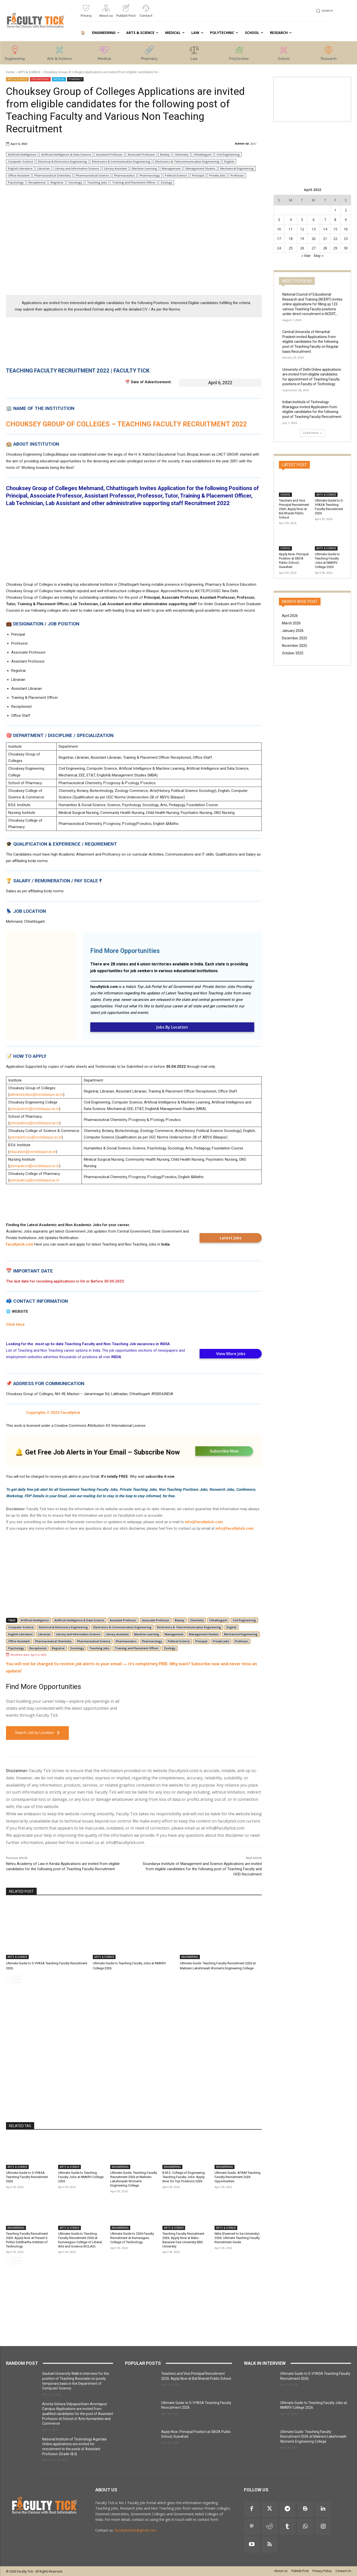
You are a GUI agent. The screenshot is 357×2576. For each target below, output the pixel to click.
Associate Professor (141, 154)
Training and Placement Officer (134, 182)
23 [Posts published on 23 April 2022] (346, 238)
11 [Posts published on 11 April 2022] (291, 229)
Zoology (166, 182)
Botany (165, 154)
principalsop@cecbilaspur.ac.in (34, 1123)
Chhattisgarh (203, 154)
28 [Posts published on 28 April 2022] (325, 248)
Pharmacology (150, 175)
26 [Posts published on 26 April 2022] (302, 248)
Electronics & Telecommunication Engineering (187, 161)
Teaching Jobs (97, 182)
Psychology (16, 182)
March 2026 (291, 623)
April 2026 (290, 616)
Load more (312, 433)
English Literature (20, 168)
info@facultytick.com (204, 1522)
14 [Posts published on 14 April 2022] (325, 229)
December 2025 (294, 638)
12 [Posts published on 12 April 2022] (302, 229)
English (229, 161)
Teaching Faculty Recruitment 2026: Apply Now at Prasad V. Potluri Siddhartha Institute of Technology (27, 2240)
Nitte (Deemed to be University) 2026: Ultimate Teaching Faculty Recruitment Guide (237, 2238)
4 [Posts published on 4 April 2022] (291, 219)
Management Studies (200, 168)
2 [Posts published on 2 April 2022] (346, 210)
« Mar (306, 255)
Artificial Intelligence (22, 154)
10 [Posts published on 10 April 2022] (279, 229)
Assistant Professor (109, 154)
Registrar (57, 182)
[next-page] (17, 1979)
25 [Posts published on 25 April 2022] (291, 248)
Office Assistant (18, 175)
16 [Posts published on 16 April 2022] (346, 229)
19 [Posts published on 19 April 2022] (302, 238)
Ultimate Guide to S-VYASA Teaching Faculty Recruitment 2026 (27, 2177)
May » (318, 255)
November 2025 (294, 646)
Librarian (43, 168)
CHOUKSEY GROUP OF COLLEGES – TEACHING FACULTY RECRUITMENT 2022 (126, 424)
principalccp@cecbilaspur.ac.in (34, 1180)
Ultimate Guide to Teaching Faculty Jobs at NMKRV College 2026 (81, 2177)
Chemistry (182, 154)
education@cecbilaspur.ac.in (32, 1151)
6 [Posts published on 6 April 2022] (314, 219)
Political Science (176, 175)
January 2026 (293, 631)
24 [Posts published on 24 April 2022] (279, 248)
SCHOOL (285, 494)
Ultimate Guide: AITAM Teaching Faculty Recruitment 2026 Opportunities (237, 2177)
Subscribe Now (224, 1451)
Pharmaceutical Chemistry (52, 175)
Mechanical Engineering (237, 168)
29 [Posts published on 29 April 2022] (335, 248)
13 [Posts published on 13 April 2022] (314, 229)
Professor (237, 175)
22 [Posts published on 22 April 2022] (335, 238)
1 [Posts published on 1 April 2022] (335, 210)
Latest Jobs (230, 1238)
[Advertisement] (134, 255)
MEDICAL (59, 79)
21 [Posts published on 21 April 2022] (325, 238)
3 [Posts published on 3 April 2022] (279, 219)
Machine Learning (144, 168)
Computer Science (20, 161)
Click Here (15, 1324)
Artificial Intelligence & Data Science (66, 154)
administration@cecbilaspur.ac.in (36, 1094)
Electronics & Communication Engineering (121, 161)
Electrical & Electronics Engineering (62, 161)
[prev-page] (9, 1979)
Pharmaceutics (124, 175)
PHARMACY (75, 79)
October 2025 (292, 653)
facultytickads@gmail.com (135, 2530)
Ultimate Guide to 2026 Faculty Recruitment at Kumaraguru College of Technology (132, 2238)
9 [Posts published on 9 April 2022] (346, 219)
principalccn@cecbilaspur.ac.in (34, 1166)
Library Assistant (115, 168)
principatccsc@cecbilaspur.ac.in (35, 1137)
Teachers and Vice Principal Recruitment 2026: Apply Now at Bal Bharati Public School (294, 509)
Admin (240, 143)
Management (171, 168)
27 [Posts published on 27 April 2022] (314, 248)
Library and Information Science (77, 168)
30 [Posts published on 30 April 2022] (346, 248)
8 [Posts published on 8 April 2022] (335, 219)
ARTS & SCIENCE (29, 72)
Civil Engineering (228, 154)
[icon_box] (86, 13)
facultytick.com (104, 986)
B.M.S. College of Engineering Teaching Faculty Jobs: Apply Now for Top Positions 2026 (183, 2177)
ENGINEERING (40, 79)
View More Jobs (230, 1353)
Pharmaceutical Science (92, 175)
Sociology (75, 182)
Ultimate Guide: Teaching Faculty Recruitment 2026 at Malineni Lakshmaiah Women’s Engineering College (133, 2179)
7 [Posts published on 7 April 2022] (325, 219)
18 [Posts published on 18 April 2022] (291, 238)
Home (10, 72)
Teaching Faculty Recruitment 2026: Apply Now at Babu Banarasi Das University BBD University (183, 2240)
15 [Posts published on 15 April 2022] (335, 229)
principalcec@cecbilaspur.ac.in (34, 1108)
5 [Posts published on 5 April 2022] (302, 219)
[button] (324, 10)
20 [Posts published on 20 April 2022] (314, 238)
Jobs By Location (172, 1027)
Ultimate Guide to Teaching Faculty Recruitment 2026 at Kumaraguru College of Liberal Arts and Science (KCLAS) (80, 2240)
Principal (198, 175)
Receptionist (37, 182)
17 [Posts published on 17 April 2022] (279, 238)
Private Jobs (217, 175)
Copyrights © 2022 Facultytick (53, 1412)
